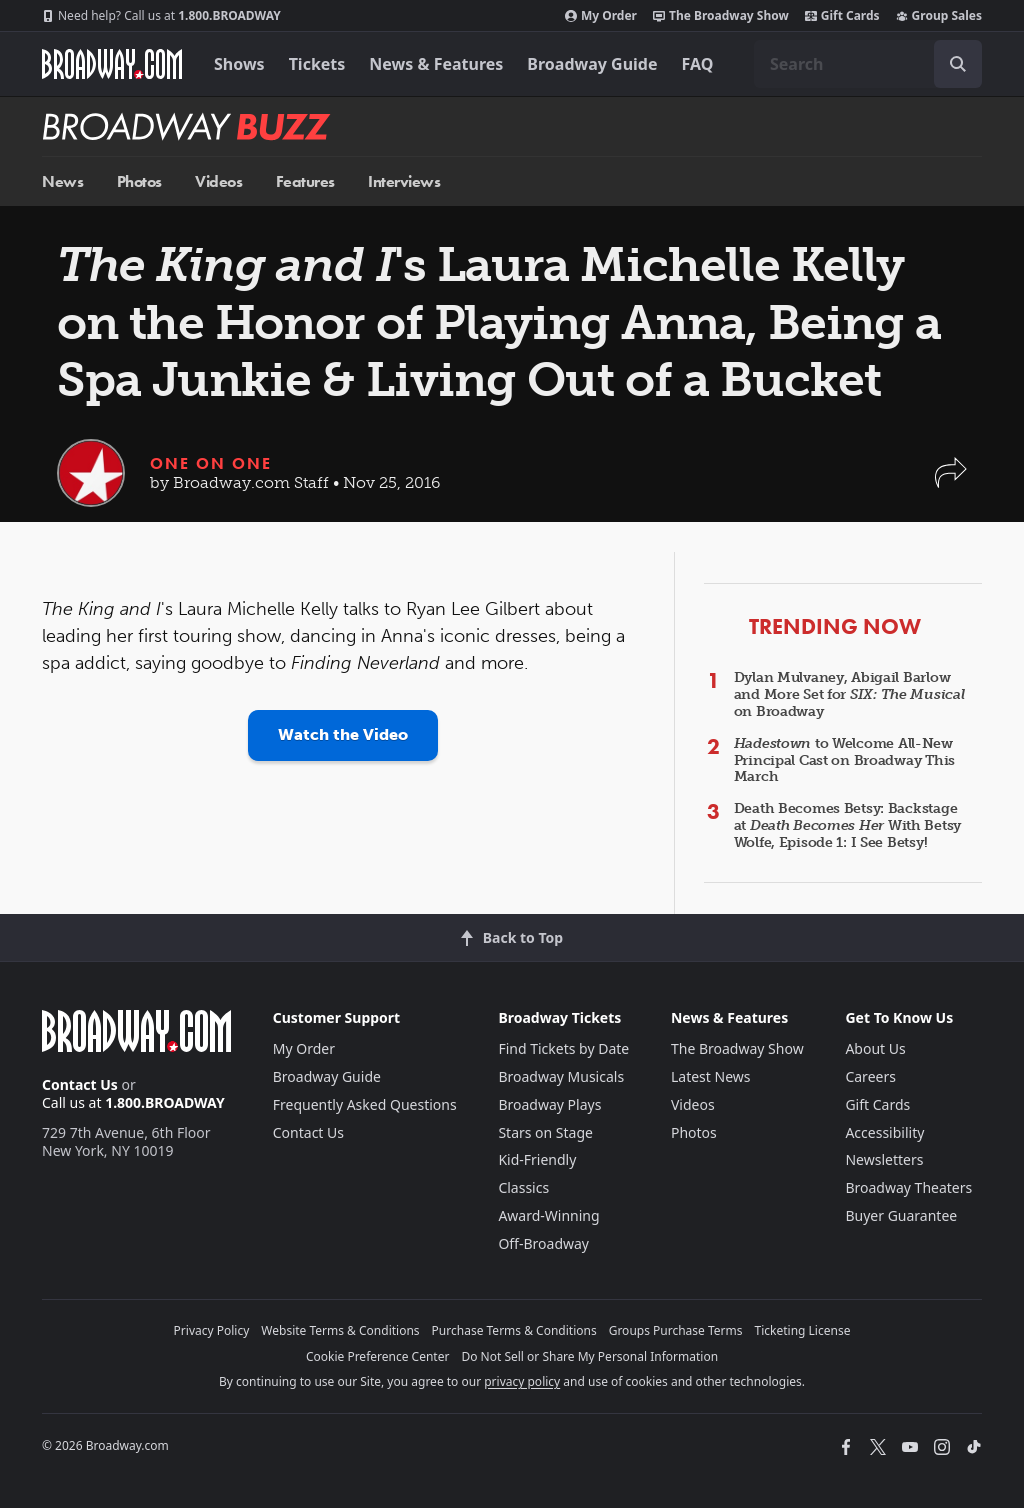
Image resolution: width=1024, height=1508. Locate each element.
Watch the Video (343, 734)
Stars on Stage (545, 1132)
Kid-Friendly (537, 1159)
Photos (139, 181)
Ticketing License (803, 1330)
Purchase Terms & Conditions (514, 1330)
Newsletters (884, 1159)
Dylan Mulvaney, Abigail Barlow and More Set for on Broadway (849, 694)
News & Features (436, 64)
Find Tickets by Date (563, 1048)
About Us (875, 1048)
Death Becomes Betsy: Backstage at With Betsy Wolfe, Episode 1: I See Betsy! (847, 825)
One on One (211, 463)
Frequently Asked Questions (365, 1104)
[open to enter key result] (958, 64)
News (62, 181)
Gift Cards (842, 16)
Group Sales (939, 16)
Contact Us (80, 1084)
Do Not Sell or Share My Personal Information (589, 1356)
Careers (870, 1076)
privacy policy (522, 1381)
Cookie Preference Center (378, 1356)
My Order (601, 16)
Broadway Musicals (561, 1076)
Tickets (317, 64)
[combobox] (868, 64)
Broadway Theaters (908, 1187)
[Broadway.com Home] (112, 64)
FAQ (698, 64)
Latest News (711, 1076)
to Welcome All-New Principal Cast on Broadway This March (844, 760)
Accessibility (884, 1132)
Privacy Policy (212, 1330)
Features (305, 181)
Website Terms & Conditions (340, 1330)
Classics (523, 1187)
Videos (218, 181)
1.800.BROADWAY (161, 16)
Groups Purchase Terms (676, 1330)
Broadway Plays (549, 1104)
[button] (951, 482)
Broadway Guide (592, 64)
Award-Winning (548, 1215)
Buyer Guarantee (901, 1215)
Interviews (404, 181)
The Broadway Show (721, 16)
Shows (239, 64)
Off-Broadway (543, 1243)
